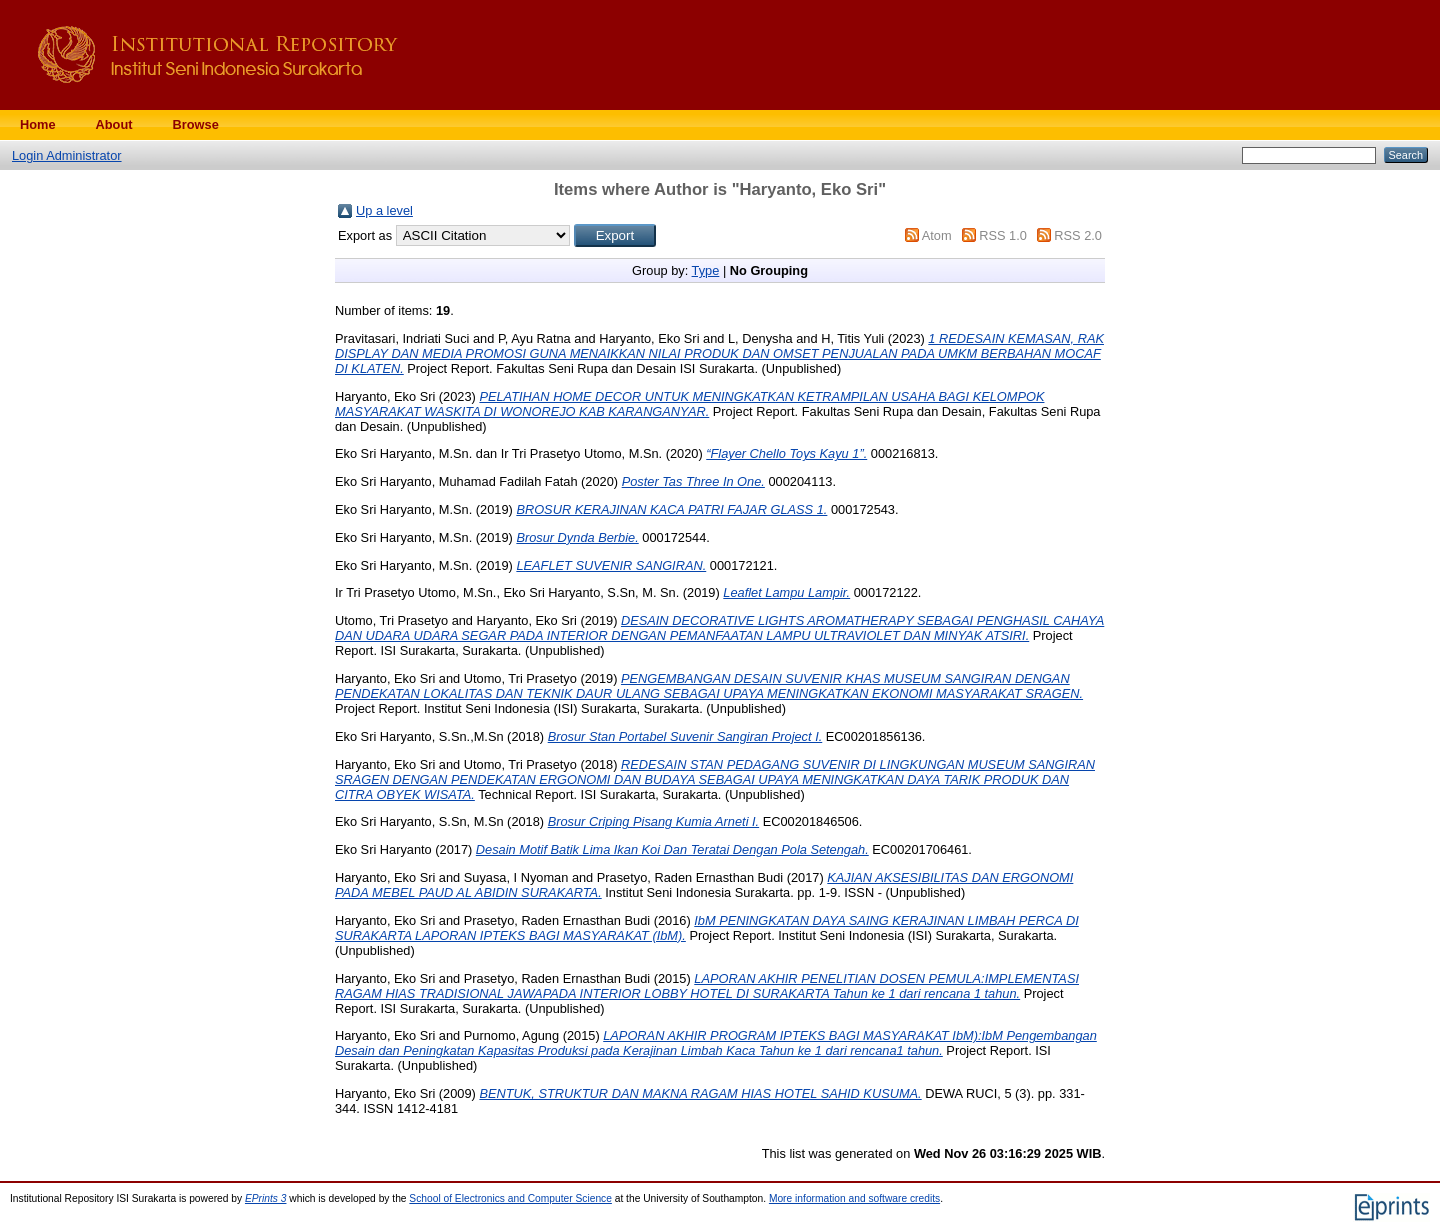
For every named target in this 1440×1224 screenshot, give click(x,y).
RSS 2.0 (1078, 235)
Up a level (384, 210)
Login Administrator (67, 155)
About (114, 124)
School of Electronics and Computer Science (510, 1198)
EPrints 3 (266, 1198)
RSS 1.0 (1003, 235)
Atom (937, 235)
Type (706, 270)
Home (38, 124)
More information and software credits (854, 1198)
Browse (196, 124)
